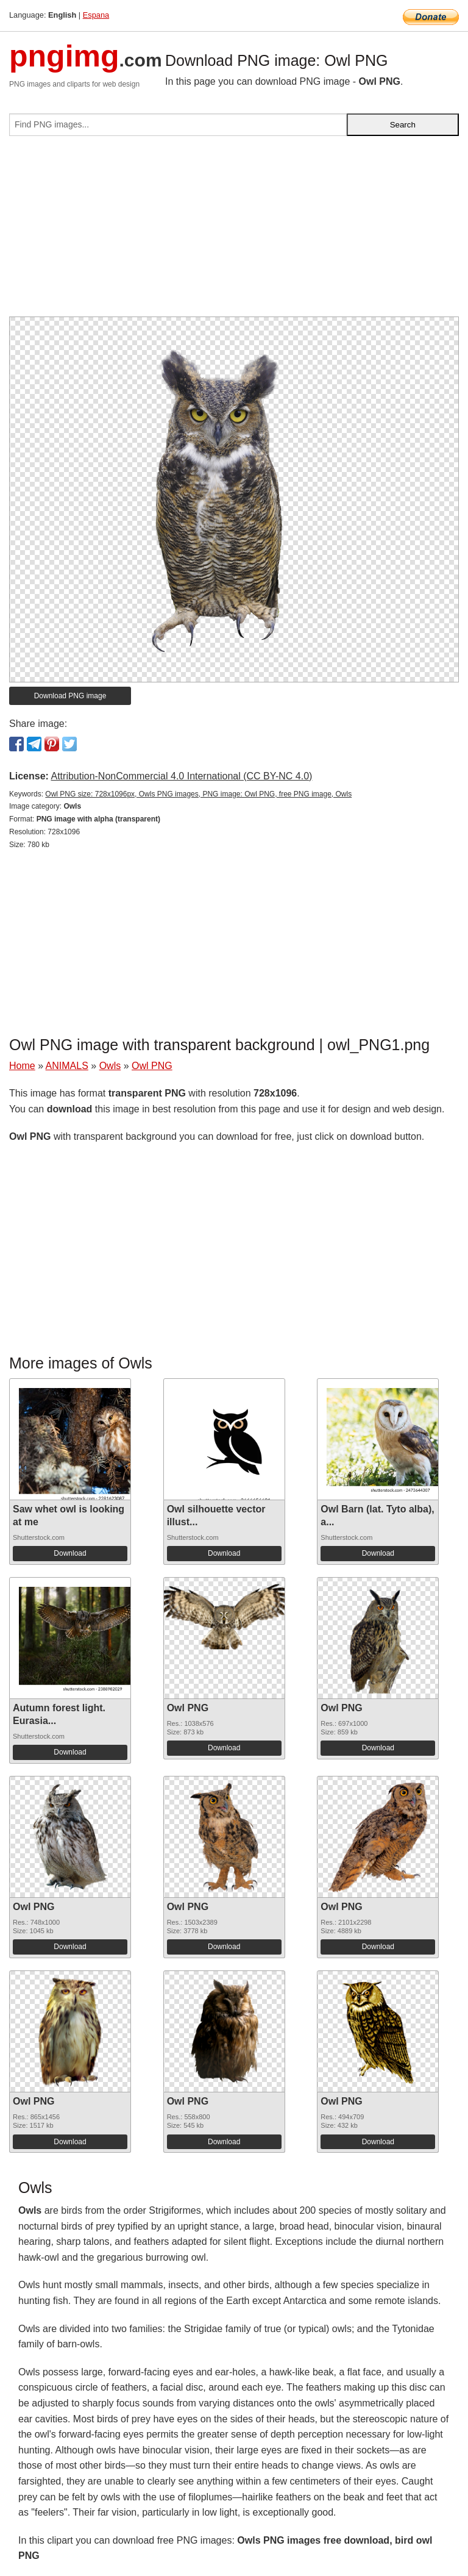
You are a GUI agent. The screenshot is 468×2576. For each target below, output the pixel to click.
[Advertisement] (234, 231)
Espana (96, 15)
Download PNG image (70, 696)
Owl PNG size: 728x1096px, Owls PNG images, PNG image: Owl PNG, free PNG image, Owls (198, 794)
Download (70, 1553)
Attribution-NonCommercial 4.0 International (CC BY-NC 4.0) (181, 776)
